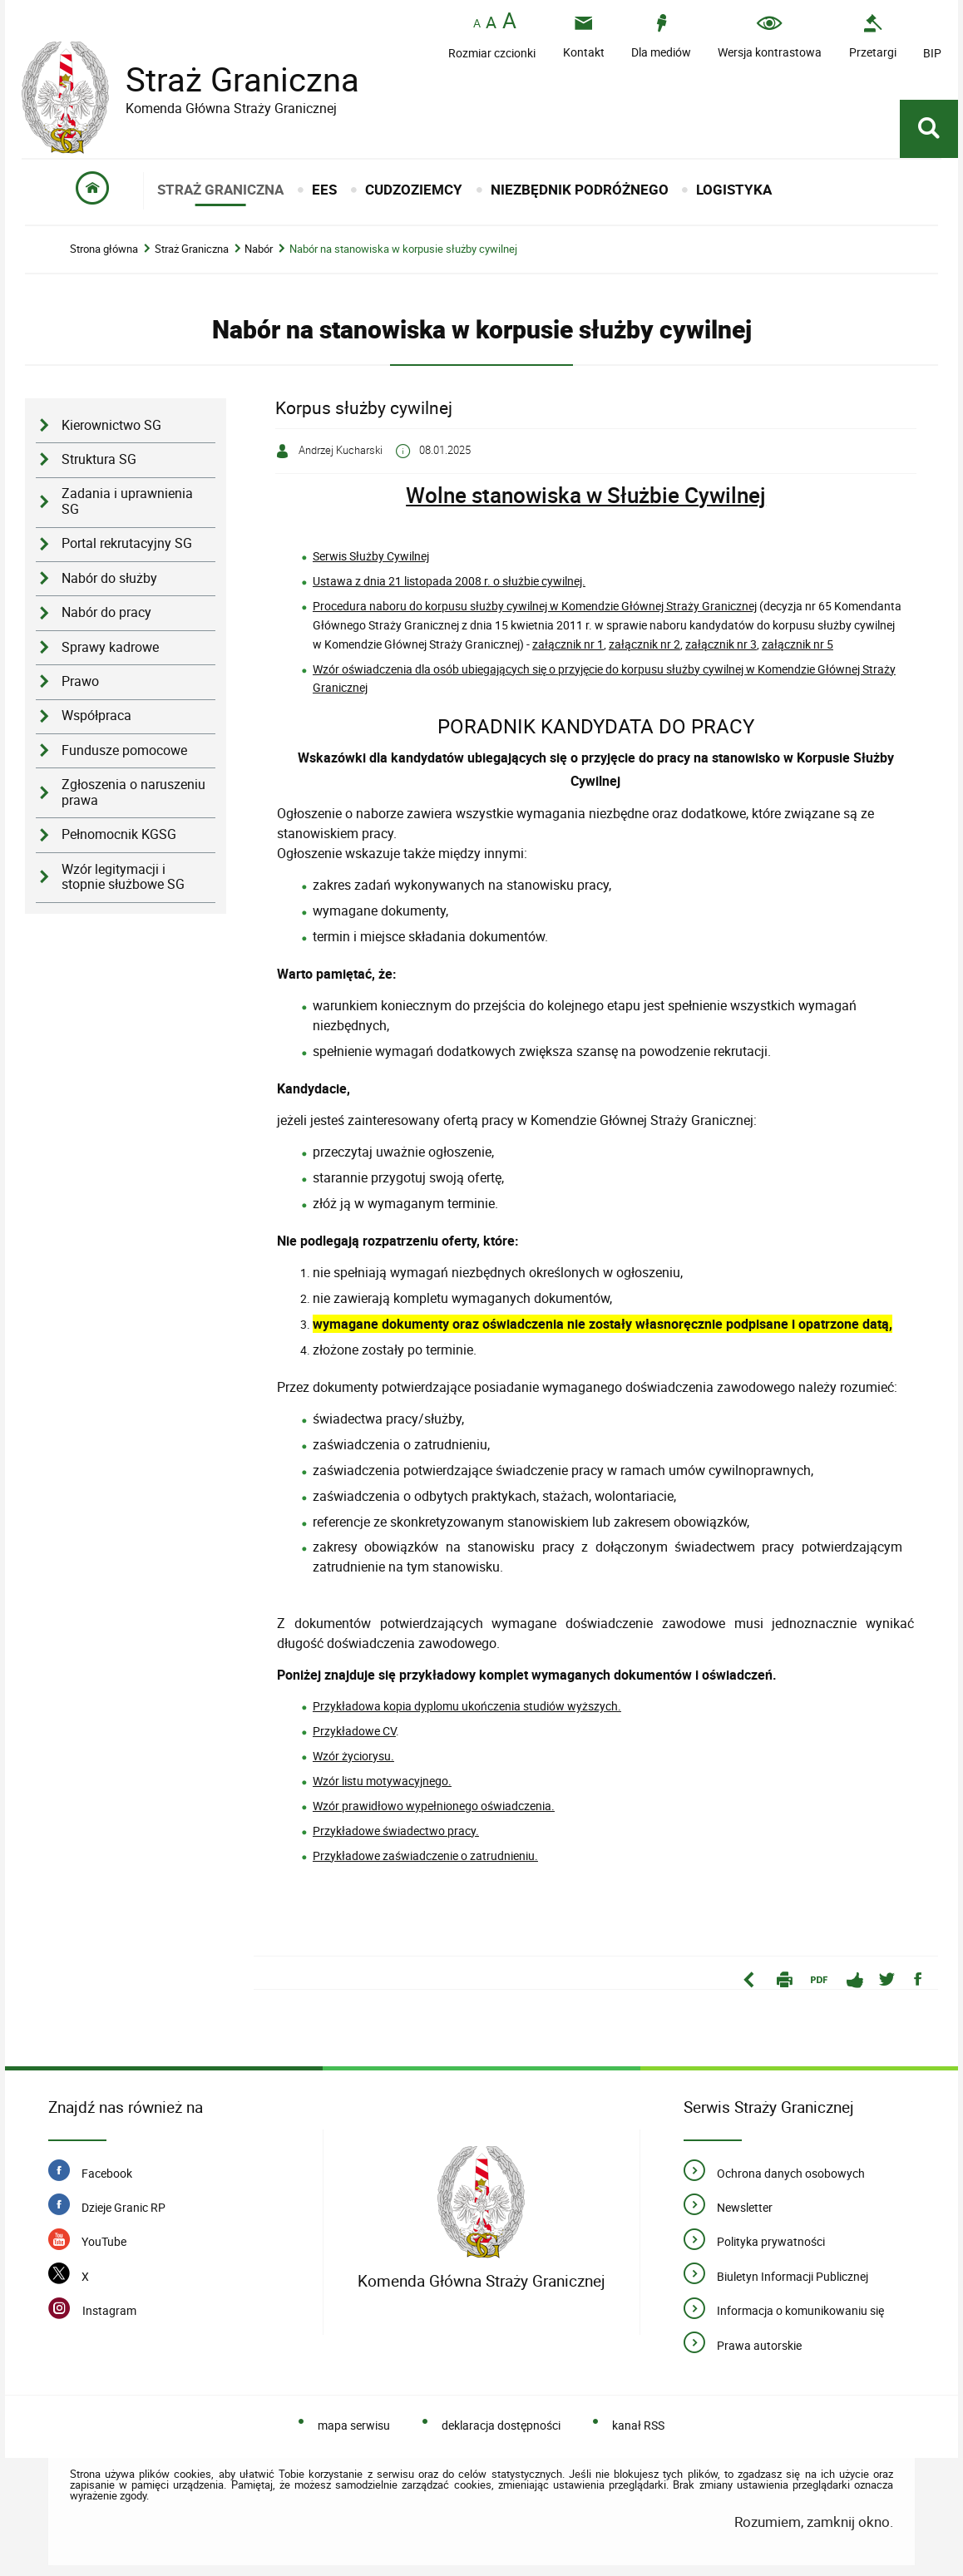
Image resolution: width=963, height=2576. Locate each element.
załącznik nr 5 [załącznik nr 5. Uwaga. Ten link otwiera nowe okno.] (797, 644)
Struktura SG (99, 459)
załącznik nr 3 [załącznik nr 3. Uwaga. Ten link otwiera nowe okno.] (721, 644)
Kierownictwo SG (111, 425)
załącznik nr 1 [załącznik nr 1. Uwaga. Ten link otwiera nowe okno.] (568, 644)
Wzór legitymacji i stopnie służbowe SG (123, 877)
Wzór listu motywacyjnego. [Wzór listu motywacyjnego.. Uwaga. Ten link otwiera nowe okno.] (382, 1781)
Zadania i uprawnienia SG (127, 501)
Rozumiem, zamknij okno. (813, 2521)
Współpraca (96, 715)
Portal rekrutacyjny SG (127, 543)
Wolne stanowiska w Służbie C (552, 495)
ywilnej (732, 495)
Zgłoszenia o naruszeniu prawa (133, 792)
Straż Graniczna (229, 79)
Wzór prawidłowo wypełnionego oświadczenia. (434, 1806)
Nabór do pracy (106, 612)
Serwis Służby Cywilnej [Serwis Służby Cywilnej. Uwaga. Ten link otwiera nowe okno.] (371, 556)
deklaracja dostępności (501, 2425)
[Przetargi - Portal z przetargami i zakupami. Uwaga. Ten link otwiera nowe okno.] (872, 36)
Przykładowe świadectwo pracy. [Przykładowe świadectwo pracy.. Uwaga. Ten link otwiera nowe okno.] (396, 1830)
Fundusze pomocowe (124, 750)
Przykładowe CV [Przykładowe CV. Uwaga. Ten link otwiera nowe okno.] (354, 1731)
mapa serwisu (354, 2425)
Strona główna (104, 249)
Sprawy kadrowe (110, 647)
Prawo (80, 681)
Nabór (258, 249)
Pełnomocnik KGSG (119, 834)
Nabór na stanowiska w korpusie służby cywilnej (403, 249)
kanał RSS (638, 2425)
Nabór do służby (109, 578)
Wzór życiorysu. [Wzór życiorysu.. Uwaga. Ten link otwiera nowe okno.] (353, 1756)
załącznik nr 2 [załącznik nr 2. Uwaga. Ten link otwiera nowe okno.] (644, 644)
